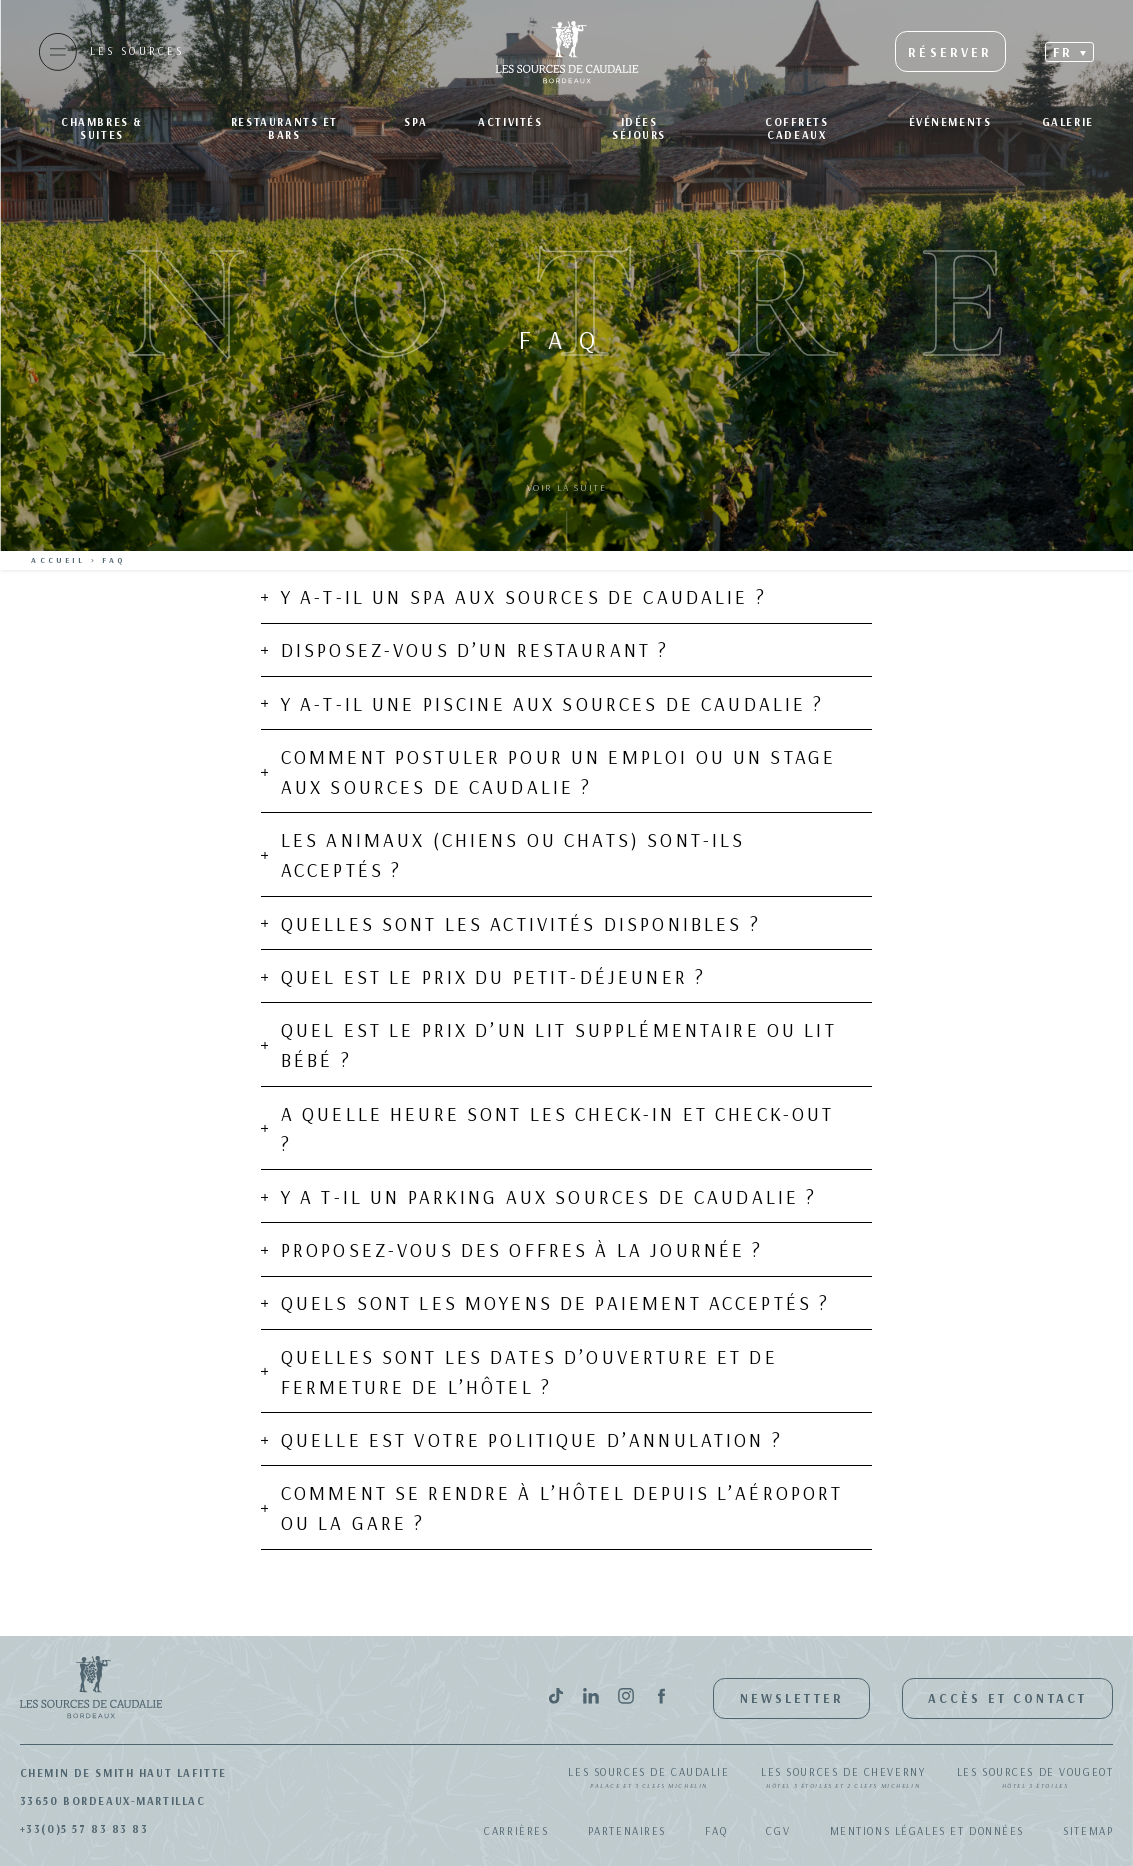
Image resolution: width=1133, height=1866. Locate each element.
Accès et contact (1007, 1698)
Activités (510, 122)
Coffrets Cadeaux (797, 128)
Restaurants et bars (284, 128)
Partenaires (627, 1831)
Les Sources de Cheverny (843, 1779)
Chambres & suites (102, 128)
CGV (778, 1831)
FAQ (716, 1831)
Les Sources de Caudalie (648, 1779)
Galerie (1068, 122)
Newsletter (792, 1698)
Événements (950, 122)
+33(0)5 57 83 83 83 (84, 1829)
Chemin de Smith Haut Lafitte (123, 1773)
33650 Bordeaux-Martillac (113, 1801)
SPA (416, 122)
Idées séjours (639, 128)
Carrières (516, 1831)
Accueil (58, 560)
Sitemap (1088, 1831)
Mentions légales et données (927, 1831)
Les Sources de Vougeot (1035, 1779)
